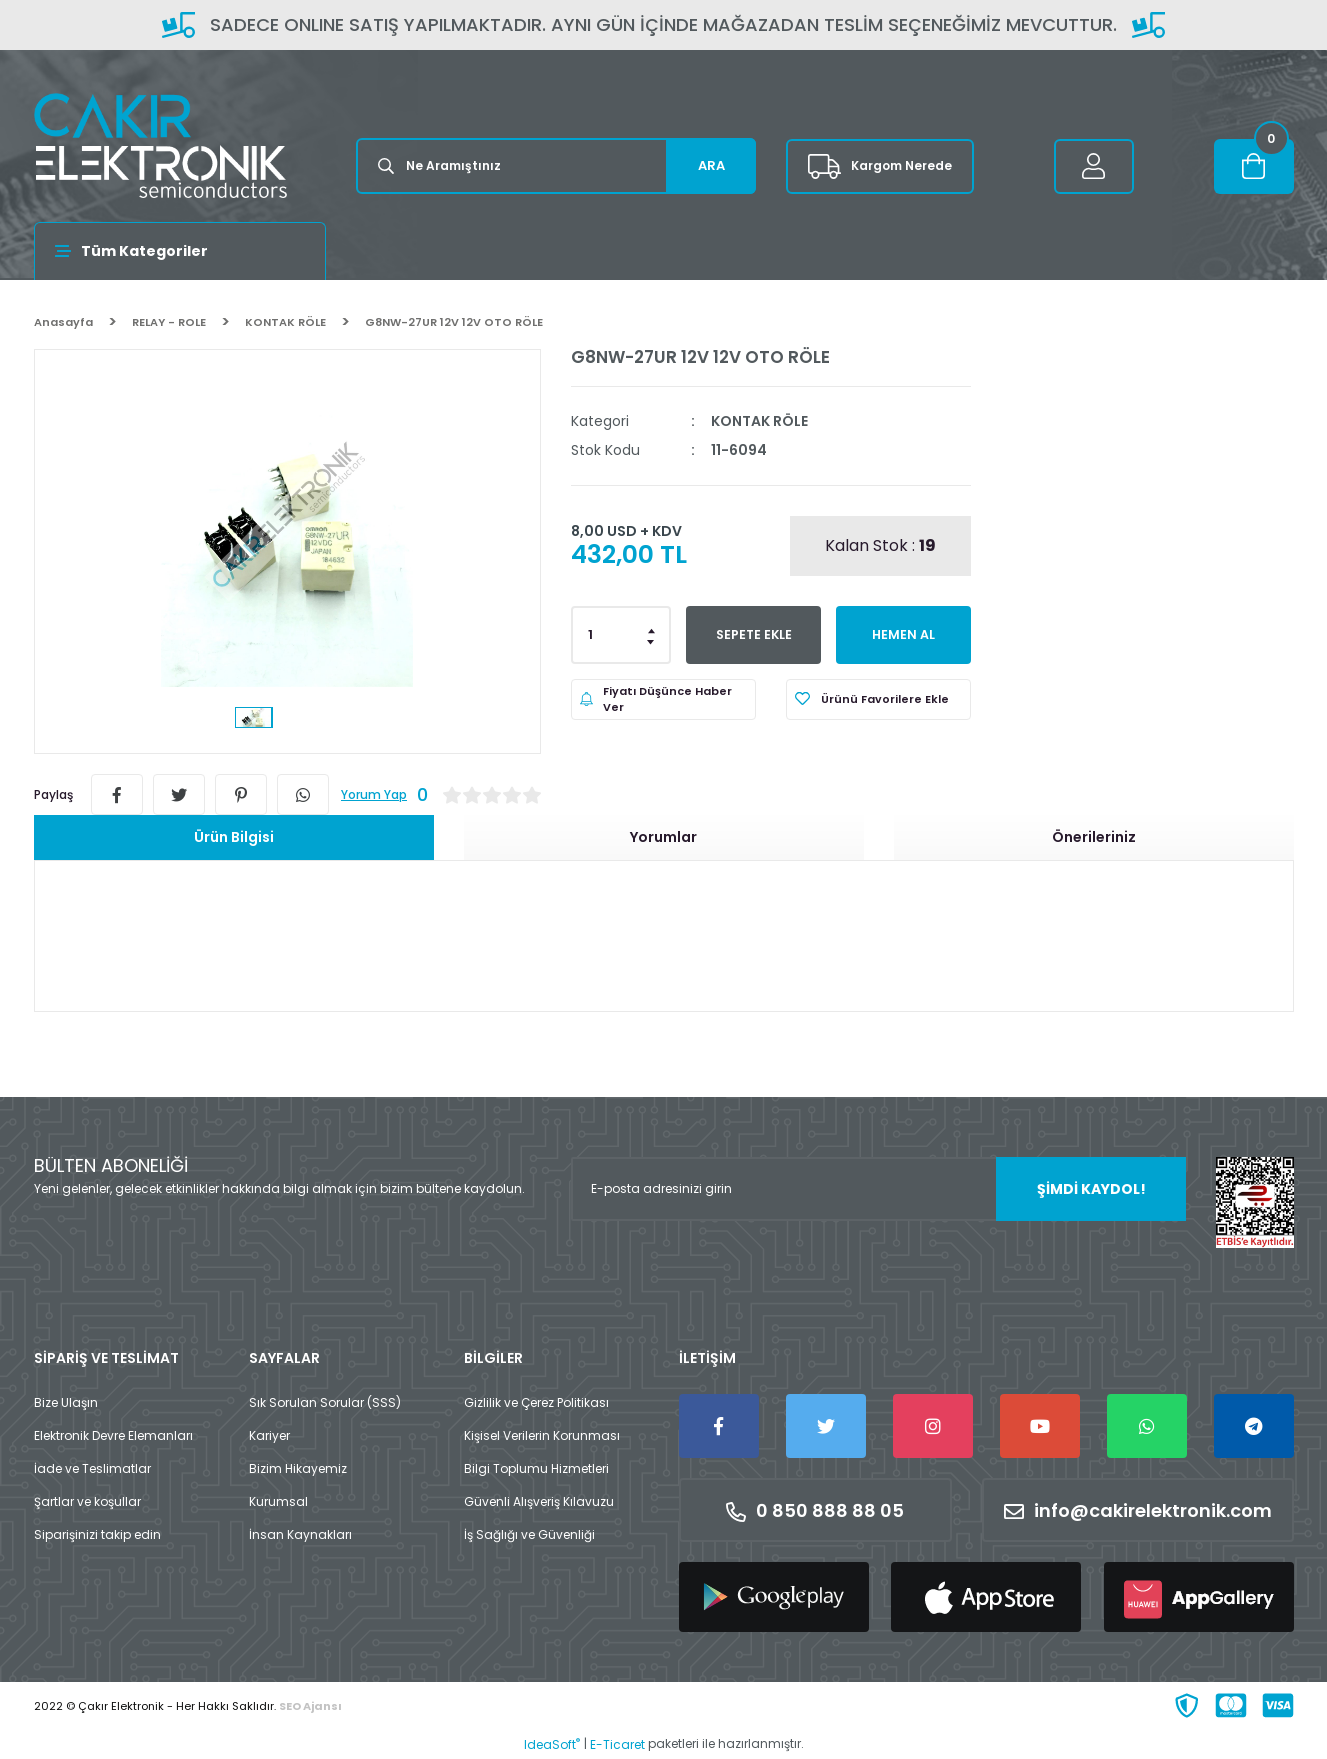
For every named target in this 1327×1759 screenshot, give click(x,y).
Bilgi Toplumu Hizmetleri (536, 1468)
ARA (711, 165)
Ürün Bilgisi (234, 837)
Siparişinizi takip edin (97, 1534)
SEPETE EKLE (753, 634)
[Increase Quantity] (652, 629)
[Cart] (1254, 166)
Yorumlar (663, 837)
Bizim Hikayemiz (298, 1468)
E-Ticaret (617, 1744)
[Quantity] (621, 635)
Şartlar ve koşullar (87, 1501)
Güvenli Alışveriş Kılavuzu (539, 1501)
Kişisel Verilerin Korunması (542, 1435)
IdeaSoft (552, 1744)
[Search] (556, 166)
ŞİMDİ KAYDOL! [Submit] (1091, 1189)
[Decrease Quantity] (652, 641)
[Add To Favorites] (878, 699)
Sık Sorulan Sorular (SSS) (325, 1402)
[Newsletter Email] (878, 1189)
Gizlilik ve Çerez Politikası (536, 1402)
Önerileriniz (1094, 837)
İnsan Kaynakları (300, 1534)
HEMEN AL (903, 634)
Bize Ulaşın (66, 1402)
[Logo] (160, 145)
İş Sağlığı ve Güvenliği (529, 1534)
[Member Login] (1094, 166)
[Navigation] (180, 251)
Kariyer (269, 1435)
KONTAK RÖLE (759, 421)
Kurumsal (278, 1501)
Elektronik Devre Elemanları (113, 1435)
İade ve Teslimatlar (92, 1468)
